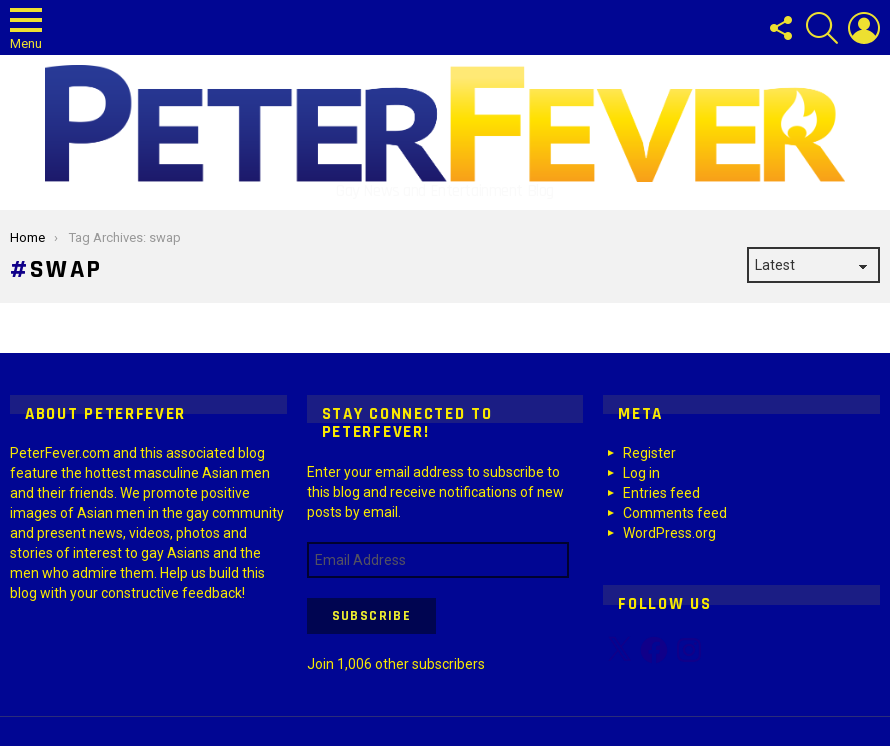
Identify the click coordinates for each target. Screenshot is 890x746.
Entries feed (661, 493)
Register (649, 453)
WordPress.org (669, 533)
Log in (641, 473)
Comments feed (675, 513)
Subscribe (372, 616)
